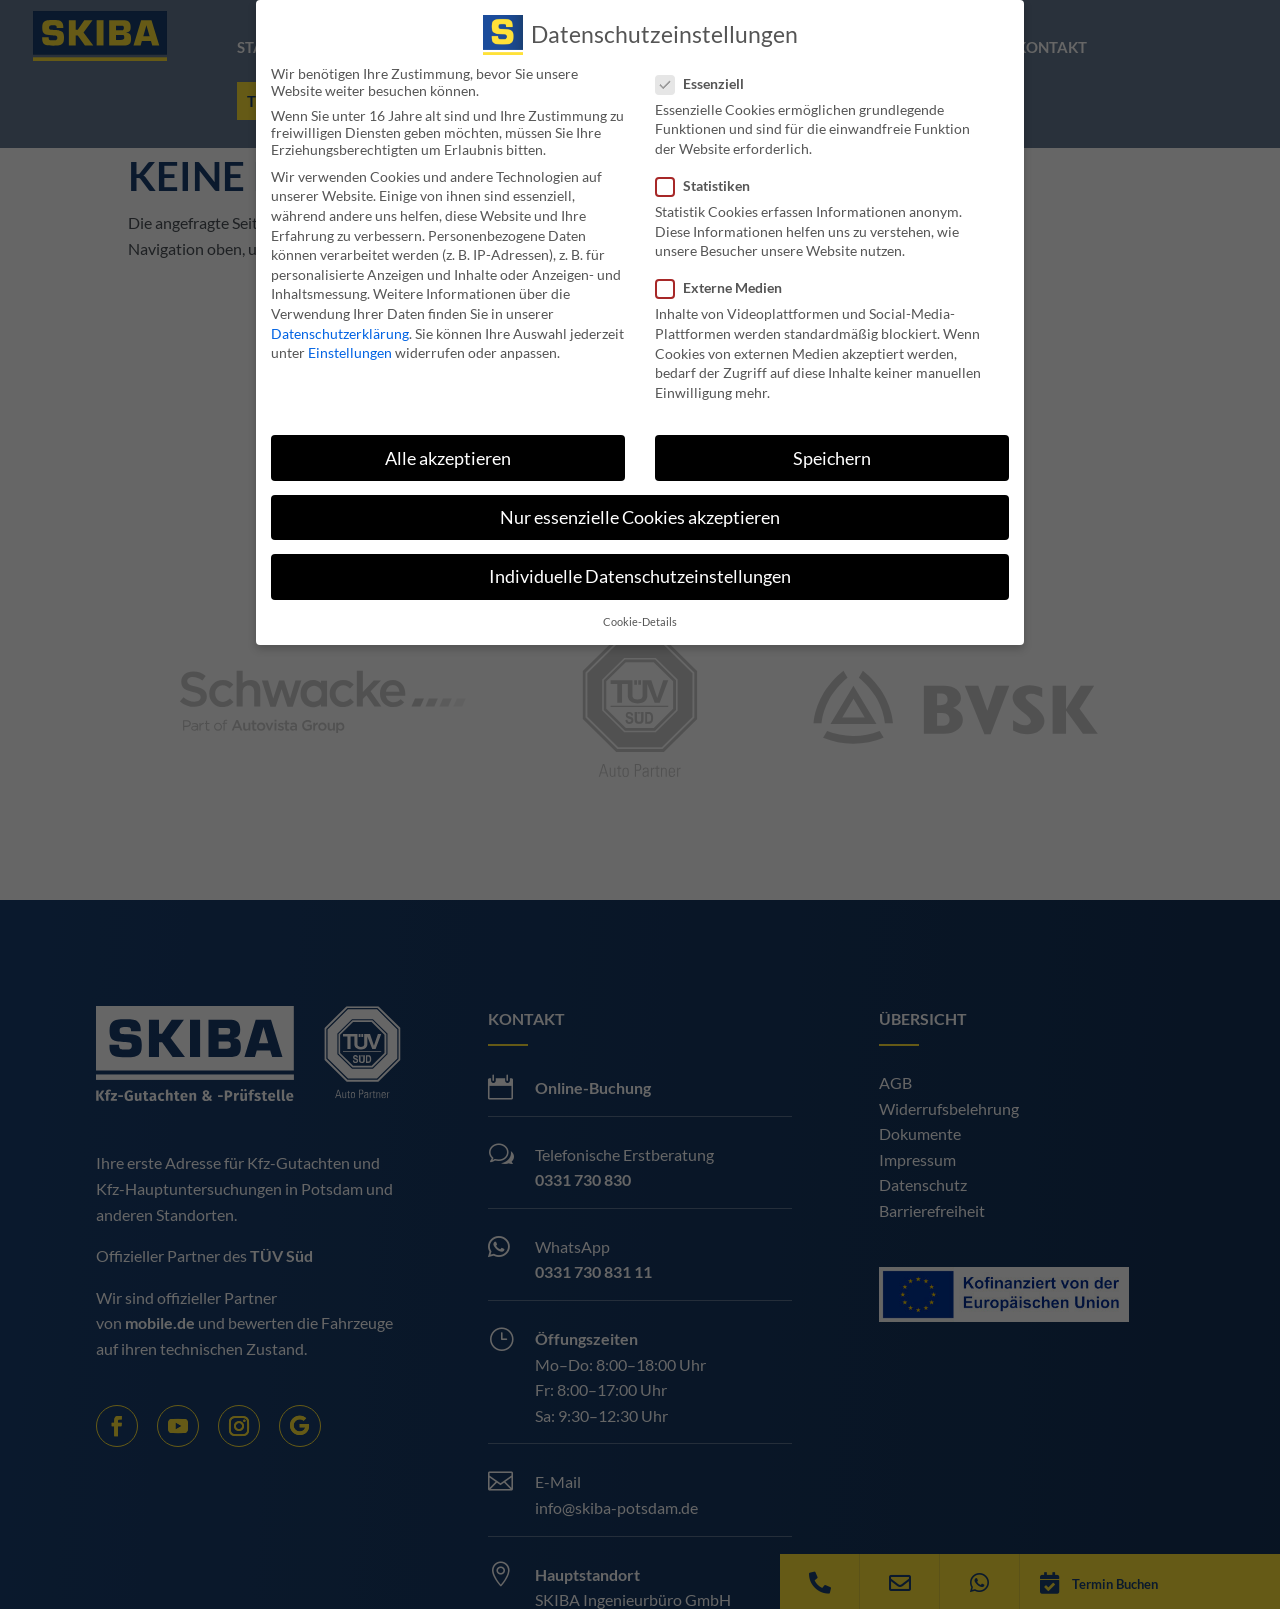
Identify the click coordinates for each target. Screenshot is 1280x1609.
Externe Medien (727, 287)
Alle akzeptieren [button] (448, 457)
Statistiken (711, 185)
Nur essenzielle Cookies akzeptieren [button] (640, 516)
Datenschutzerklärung (340, 332)
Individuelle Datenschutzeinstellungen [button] (640, 575)
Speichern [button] (832, 457)
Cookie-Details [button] (640, 622)
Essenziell (708, 82)
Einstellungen (350, 352)
